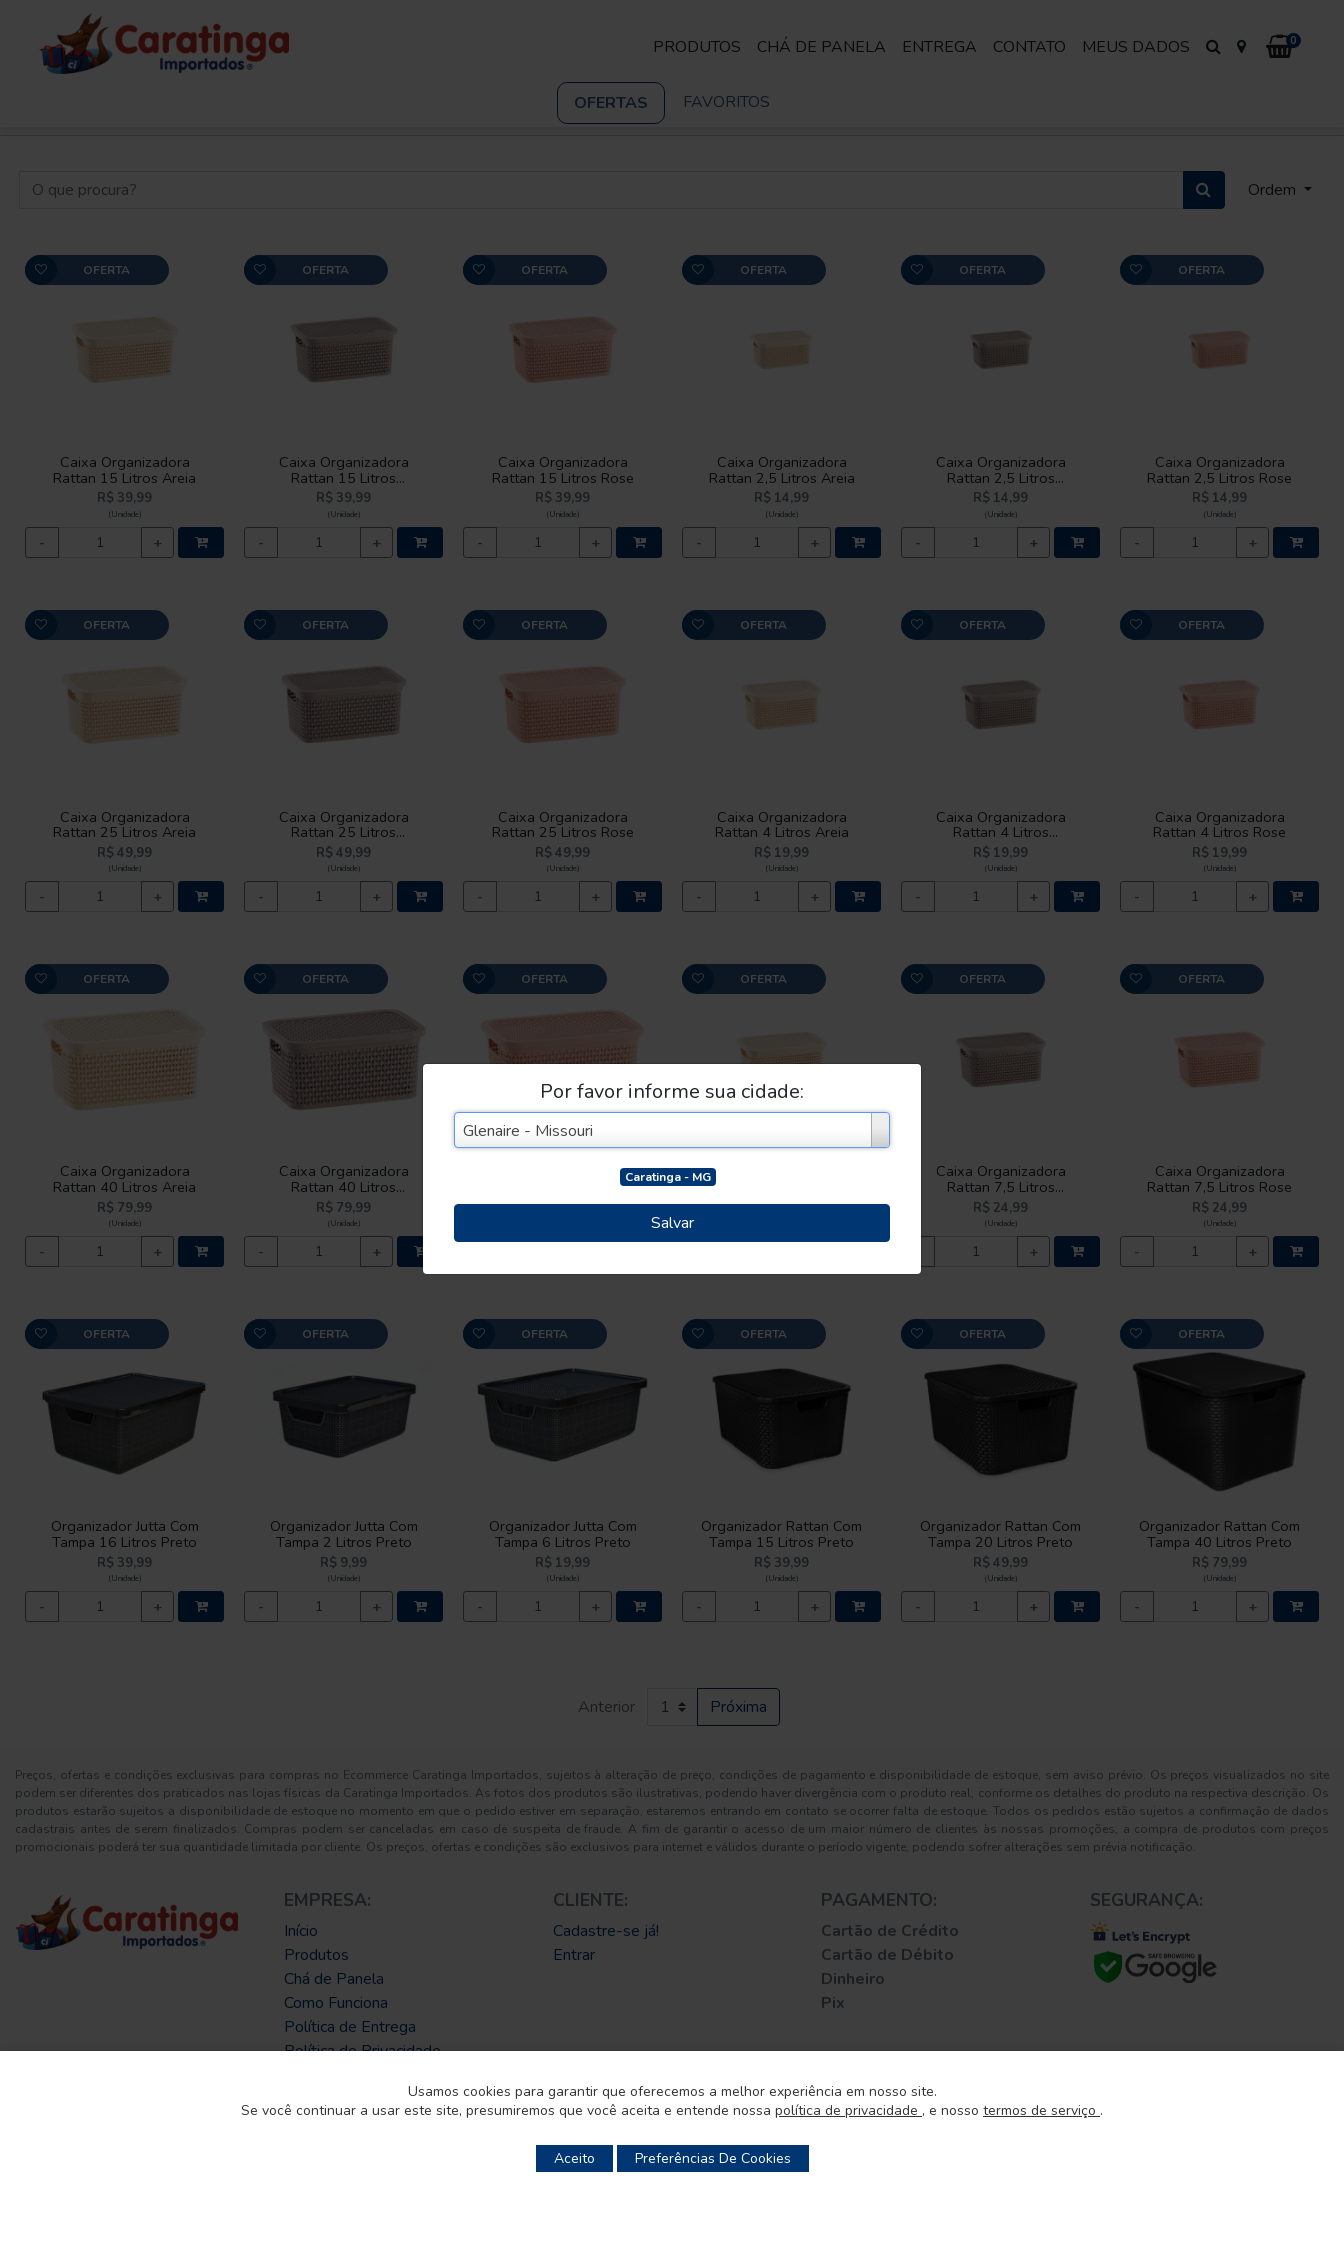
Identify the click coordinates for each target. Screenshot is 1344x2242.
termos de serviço (1041, 2110)
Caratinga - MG (668, 1177)
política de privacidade (848, 2110)
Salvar (672, 1223)
